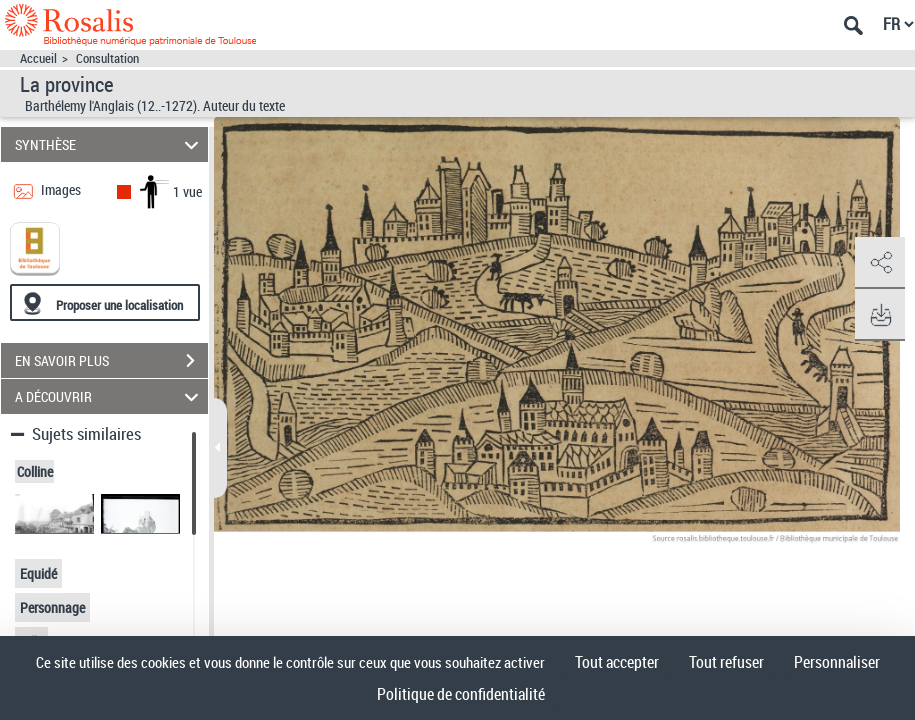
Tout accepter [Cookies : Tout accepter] (617, 662)
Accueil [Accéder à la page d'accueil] (38, 58)
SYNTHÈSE (109, 144)
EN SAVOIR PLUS (111, 361)
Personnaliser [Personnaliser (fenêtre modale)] (837, 662)
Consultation (107, 58)
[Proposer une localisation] (105, 302)
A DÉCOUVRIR (109, 396)
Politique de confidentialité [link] (461, 694)
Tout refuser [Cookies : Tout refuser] (726, 662)
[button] (880, 263)
